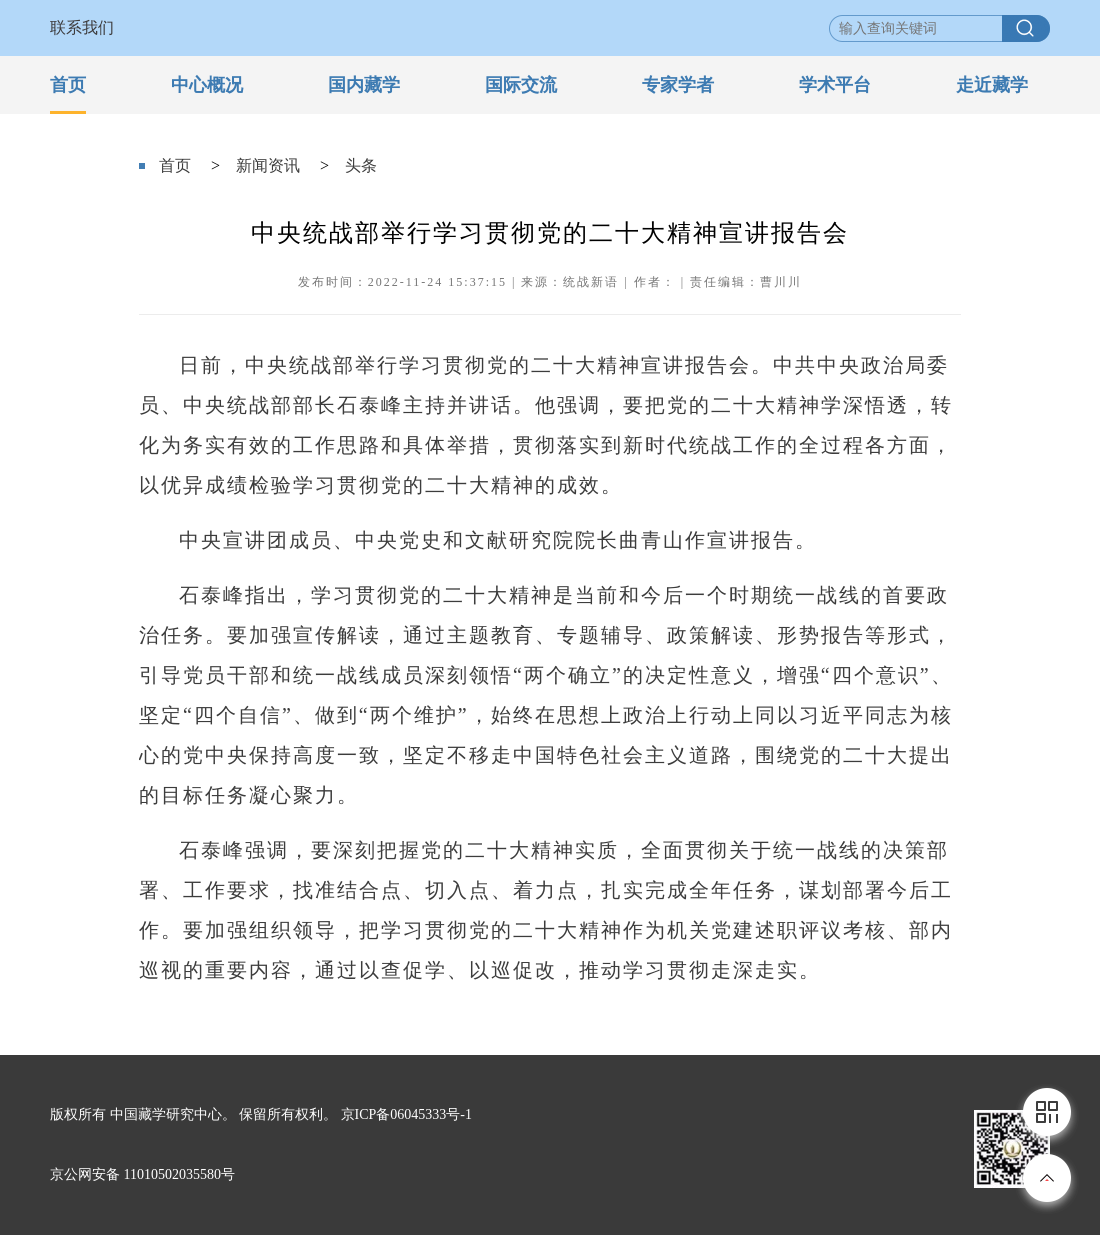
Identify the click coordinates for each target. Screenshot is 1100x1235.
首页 (68, 85)
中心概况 (207, 85)
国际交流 (521, 85)
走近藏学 (992, 85)
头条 (361, 165)
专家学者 (678, 85)
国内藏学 (364, 85)
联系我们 (82, 27)
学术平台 (835, 85)
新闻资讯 (268, 165)
